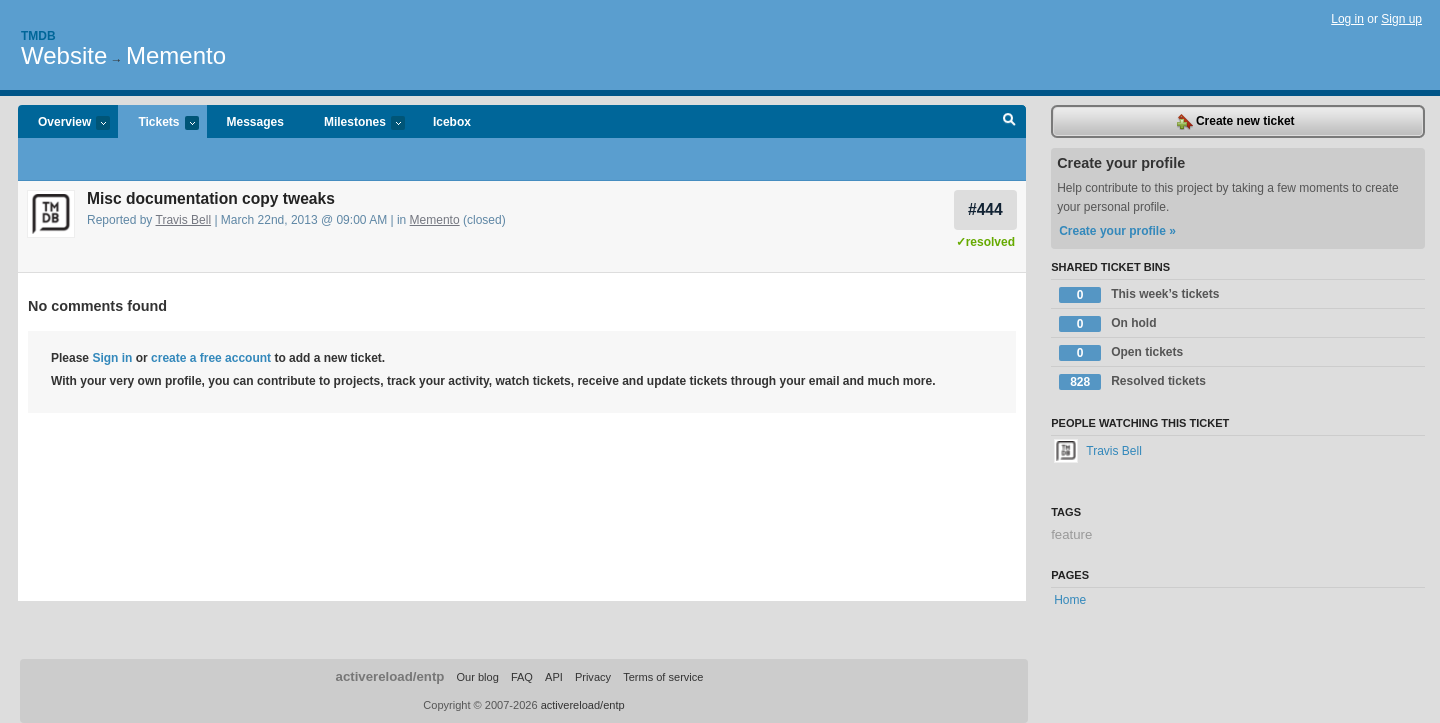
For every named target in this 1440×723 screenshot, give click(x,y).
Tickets (158, 123)
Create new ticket (1236, 122)
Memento (176, 55)
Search (1009, 122)
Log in (1347, 19)
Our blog (477, 677)
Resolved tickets (1132, 382)
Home (1070, 600)
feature (1071, 534)
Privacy (593, 677)
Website (64, 55)
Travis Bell (184, 220)
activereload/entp (390, 676)
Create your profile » (1117, 231)
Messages (255, 122)
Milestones (354, 123)
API (554, 677)
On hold (1107, 324)
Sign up (1401, 19)
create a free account (211, 358)
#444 (985, 209)
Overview (64, 123)
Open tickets (1121, 353)
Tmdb (38, 36)
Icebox (452, 122)
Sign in (112, 358)
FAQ (522, 677)
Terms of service (663, 677)
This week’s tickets (1139, 295)
